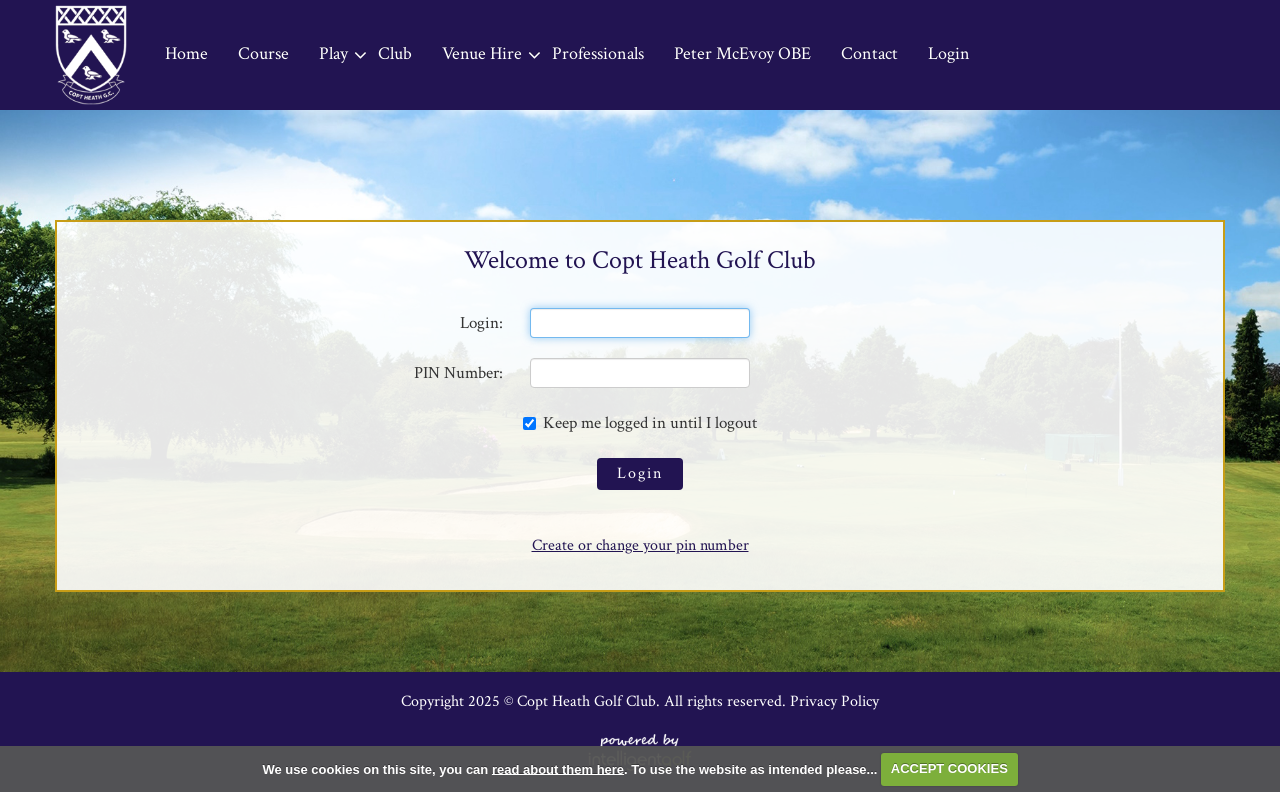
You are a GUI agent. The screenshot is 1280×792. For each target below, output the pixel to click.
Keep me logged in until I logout (640, 422)
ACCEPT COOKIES (949, 768)
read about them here (558, 768)
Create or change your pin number (640, 545)
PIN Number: (458, 372)
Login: (481, 322)
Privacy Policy (834, 701)
